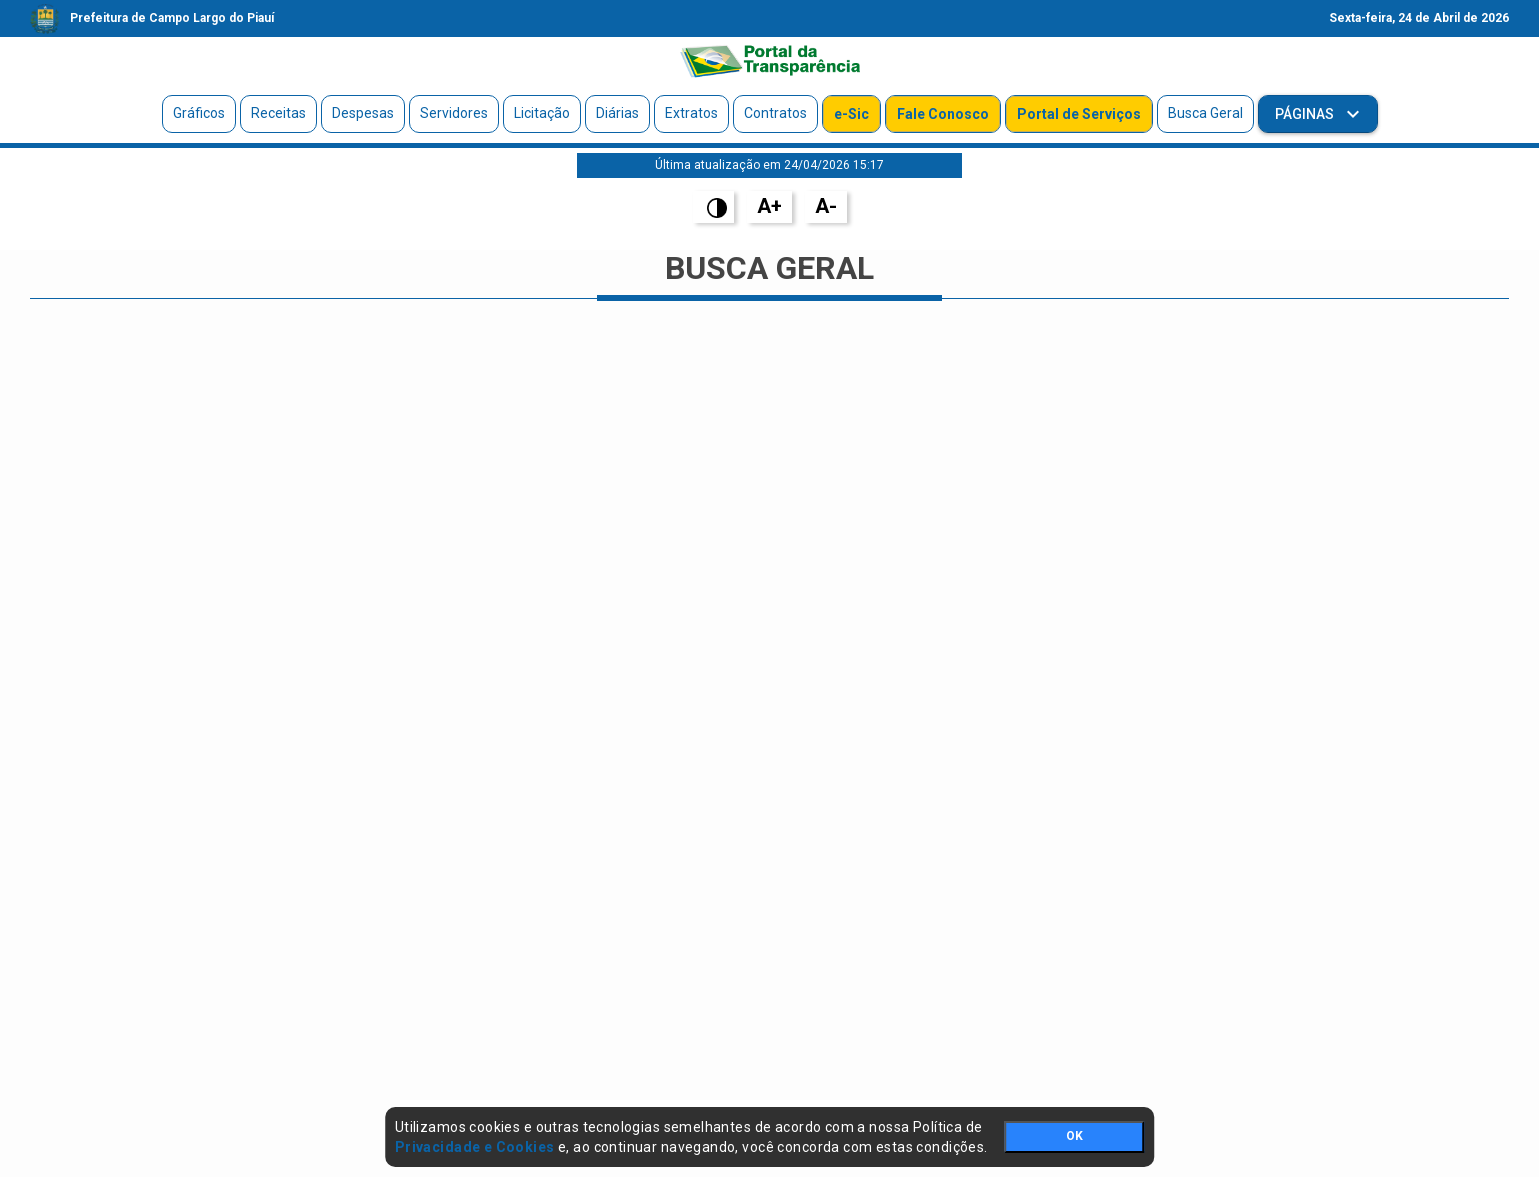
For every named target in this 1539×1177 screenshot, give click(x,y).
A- (826, 206)
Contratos (775, 113)
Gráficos (199, 113)
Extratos (691, 113)
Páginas (1306, 114)
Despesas (363, 113)
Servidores (454, 113)
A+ (769, 206)
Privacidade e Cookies (475, 1147)
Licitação (542, 113)
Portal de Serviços (1079, 114)
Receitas (278, 113)
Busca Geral (1205, 113)
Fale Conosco (943, 114)
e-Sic (851, 114)
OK (1074, 1136)
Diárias (617, 113)
